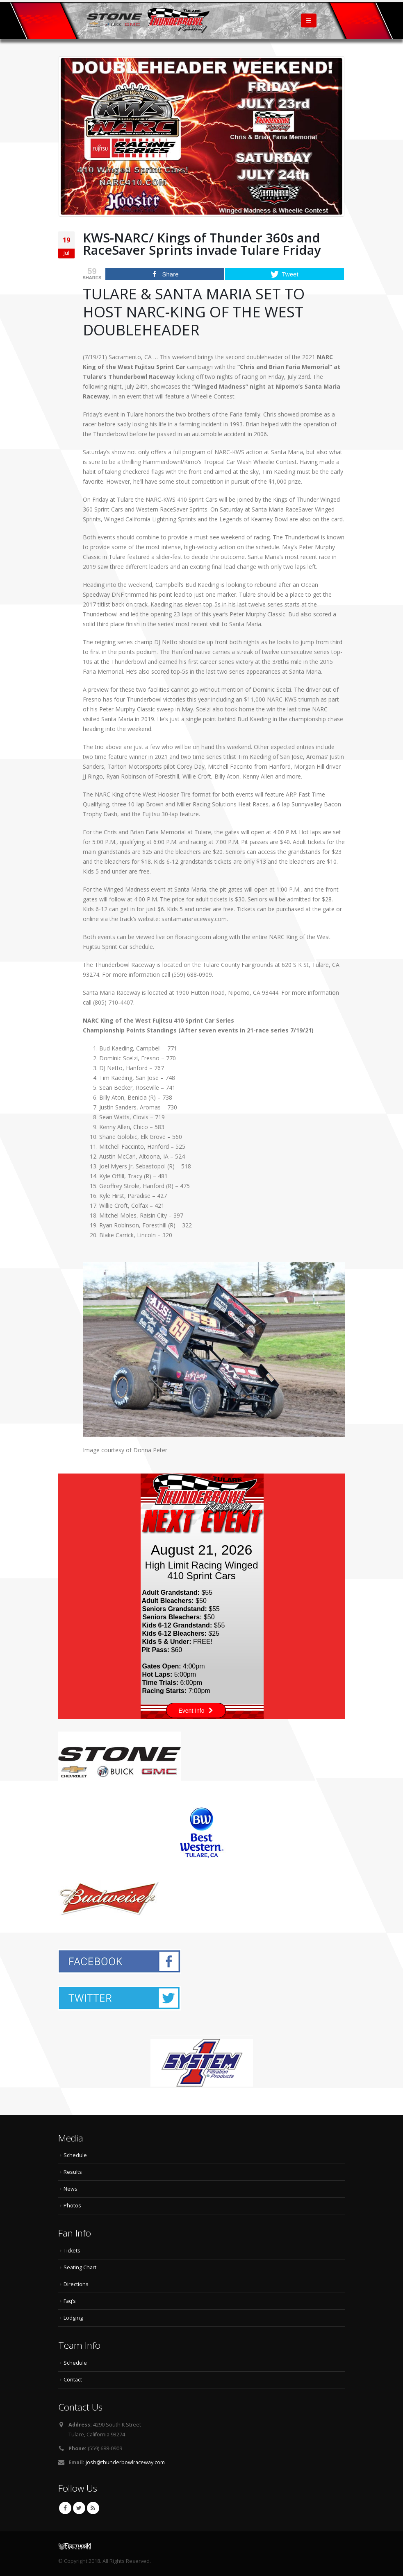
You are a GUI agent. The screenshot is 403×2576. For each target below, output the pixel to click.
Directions (76, 2284)
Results (73, 2172)
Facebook (65, 2508)
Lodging (73, 2317)
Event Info (196, 1710)
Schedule (75, 2155)
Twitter (79, 2508)
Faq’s (70, 2301)
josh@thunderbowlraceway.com (125, 2462)
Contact (73, 2379)
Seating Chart (80, 2267)
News (70, 2188)
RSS (93, 2508)
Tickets (72, 2250)
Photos (72, 2205)
